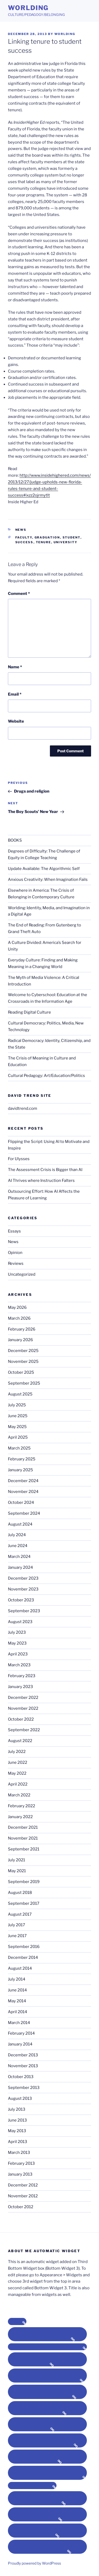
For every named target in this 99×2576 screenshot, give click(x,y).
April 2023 (18, 1654)
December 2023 (23, 1578)
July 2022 (17, 1751)
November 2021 (23, 1838)
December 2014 (23, 1957)
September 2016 (24, 1946)
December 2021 (23, 1827)
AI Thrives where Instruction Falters (41, 1180)
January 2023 (20, 1686)
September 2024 (24, 1513)
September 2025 (24, 1383)
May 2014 (17, 2001)
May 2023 (17, 1643)
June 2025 (17, 1415)
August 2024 (20, 1524)
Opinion (15, 1252)
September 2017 (23, 1903)
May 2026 (17, 1307)
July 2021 (16, 1860)
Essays (14, 1231)
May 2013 (17, 2130)
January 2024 (20, 1567)
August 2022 (20, 1740)
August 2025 (20, 1394)
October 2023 (21, 1600)
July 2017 (16, 1925)
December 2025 (23, 1350)
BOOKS (15, 840)
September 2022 (24, 1729)
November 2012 (23, 2196)
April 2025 (18, 1437)
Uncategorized (21, 1274)
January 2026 (20, 1339)
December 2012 (23, 2185)
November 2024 (23, 1491)
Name (15, 667)
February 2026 (21, 1329)
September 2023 (24, 1611)
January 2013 (20, 2174)
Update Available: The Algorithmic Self (44, 868)
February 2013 (21, 2163)
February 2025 (21, 1459)
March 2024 (19, 1556)
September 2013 (24, 2087)
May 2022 (17, 1773)
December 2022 (23, 1697)
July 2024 (17, 1534)
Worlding (28, 8)
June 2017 (17, 1935)
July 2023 (17, 1632)
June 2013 (17, 2120)
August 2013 (20, 2098)
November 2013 (23, 2066)
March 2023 (19, 1665)
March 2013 (19, 2152)
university (66, 542)
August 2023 (20, 1621)
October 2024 (21, 1502)
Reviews (15, 1263)
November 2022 (23, 1708)
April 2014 (17, 2011)
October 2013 (21, 2076)
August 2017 (20, 1914)
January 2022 (20, 1816)
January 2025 (20, 1470)
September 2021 (23, 1849)
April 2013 (17, 2141)
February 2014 (21, 2033)
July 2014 (16, 1979)
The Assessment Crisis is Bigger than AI (45, 1169)
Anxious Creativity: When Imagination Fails (48, 879)
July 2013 (16, 2109)
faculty (23, 537)
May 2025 (17, 1426)
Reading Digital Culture (29, 1012)
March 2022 (19, 1795)
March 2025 (19, 1448)
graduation (47, 537)
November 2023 (23, 1589)
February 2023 (21, 1675)
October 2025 (21, 1372)
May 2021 (17, 1870)
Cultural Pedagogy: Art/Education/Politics (46, 1075)
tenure (43, 542)
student (72, 537)
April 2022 (17, 1784)
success (24, 542)
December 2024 (23, 1480)
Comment (19, 593)
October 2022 (21, 1719)
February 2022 (21, 1806)
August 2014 (20, 1968)
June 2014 (17, 1990)
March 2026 (19, 1318)
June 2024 (17, 1545)
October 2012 (20, 2206)
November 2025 (23, 1361)
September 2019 (24, 1881)
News (21, 530)
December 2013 (23, 2055)
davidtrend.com (22, 1108)
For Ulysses (19, 1158)
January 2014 (20, 2044)
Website (16, 721)
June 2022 (17, 1762)
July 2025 (17, 1405)
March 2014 (19, 2022)
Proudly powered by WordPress (34, 2563)
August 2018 (20, 1892)
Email (14, 694)
